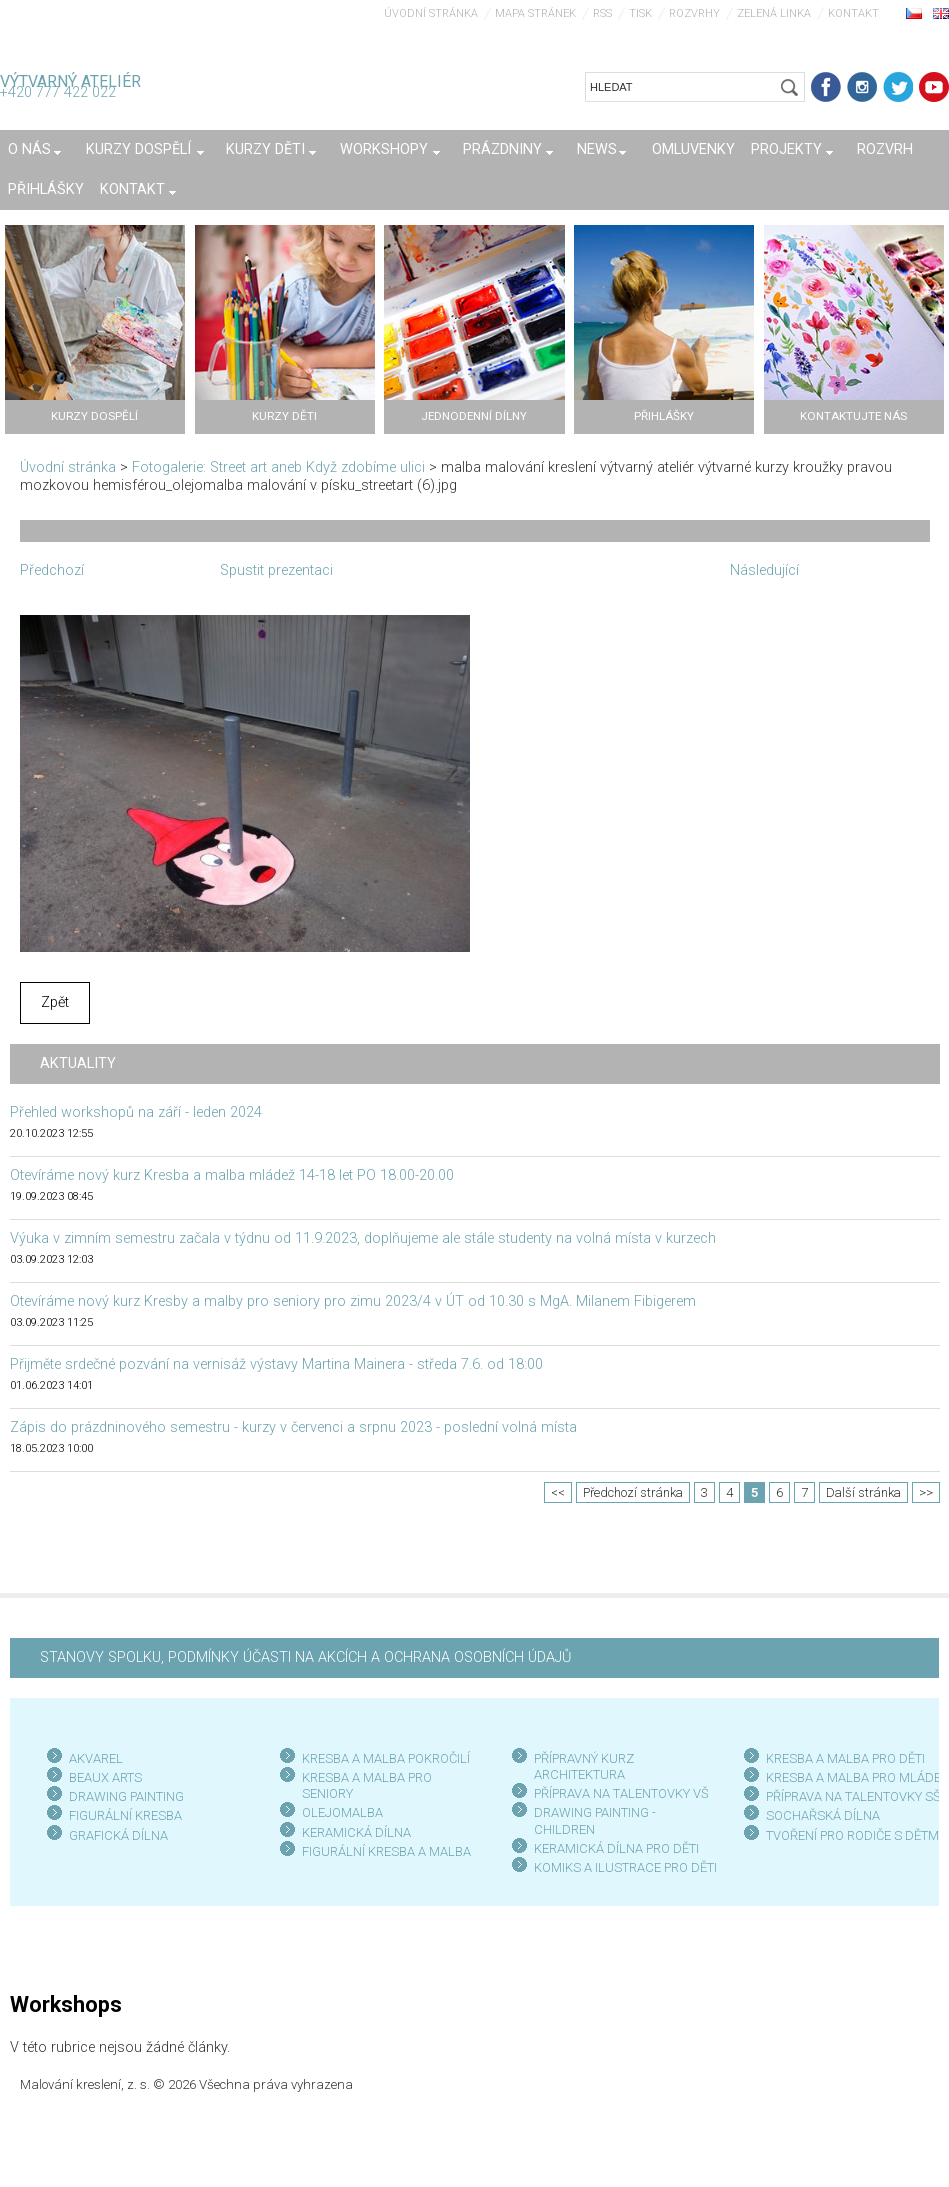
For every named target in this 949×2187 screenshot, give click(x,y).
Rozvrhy (694, 13)
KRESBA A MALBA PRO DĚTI (845, 1758)
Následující (764, 570)
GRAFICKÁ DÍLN (114, 1835)
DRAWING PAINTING (126, 1796)
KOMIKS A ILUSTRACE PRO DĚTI (625, 1867)
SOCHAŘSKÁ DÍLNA (823, 1815)
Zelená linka (774, 13)
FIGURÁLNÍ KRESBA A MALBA (386, 1851)
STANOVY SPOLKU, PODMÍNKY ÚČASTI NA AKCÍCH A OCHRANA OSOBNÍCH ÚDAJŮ (305, 1657)
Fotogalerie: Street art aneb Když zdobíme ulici (278, 467)
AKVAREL (96, 1758)
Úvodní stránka (431, 13)
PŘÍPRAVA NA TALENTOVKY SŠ (853, 1796)
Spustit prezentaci (276, 570)
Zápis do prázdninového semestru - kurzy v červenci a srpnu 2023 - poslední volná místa (293, 1427)
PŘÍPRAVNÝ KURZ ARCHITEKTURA (584, 1766)
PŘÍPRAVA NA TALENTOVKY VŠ (621, 1793)
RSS (602, 13)
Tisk (640, 13)
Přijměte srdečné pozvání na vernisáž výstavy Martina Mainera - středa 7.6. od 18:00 (276, 1364)
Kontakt (853, 13)
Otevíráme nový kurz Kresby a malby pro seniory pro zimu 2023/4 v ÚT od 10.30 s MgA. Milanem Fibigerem (353, 1301)
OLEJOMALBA (342, 1812)
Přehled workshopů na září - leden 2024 (136, 1112)
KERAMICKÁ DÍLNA (356, 1832)
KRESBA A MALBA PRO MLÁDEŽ (857, 1777)
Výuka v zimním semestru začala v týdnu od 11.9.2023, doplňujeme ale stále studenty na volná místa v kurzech (363, 1238)
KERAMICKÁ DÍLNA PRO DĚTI (616, 1848)
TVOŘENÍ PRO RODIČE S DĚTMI (854, 1835)
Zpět (55, 1002)
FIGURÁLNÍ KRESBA (125, 1815)
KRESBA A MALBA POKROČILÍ (386, 1758)
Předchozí (52, 570)
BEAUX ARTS (105, 1777)
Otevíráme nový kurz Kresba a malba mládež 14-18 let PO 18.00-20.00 (232, 1175)
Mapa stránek (535, 13)
